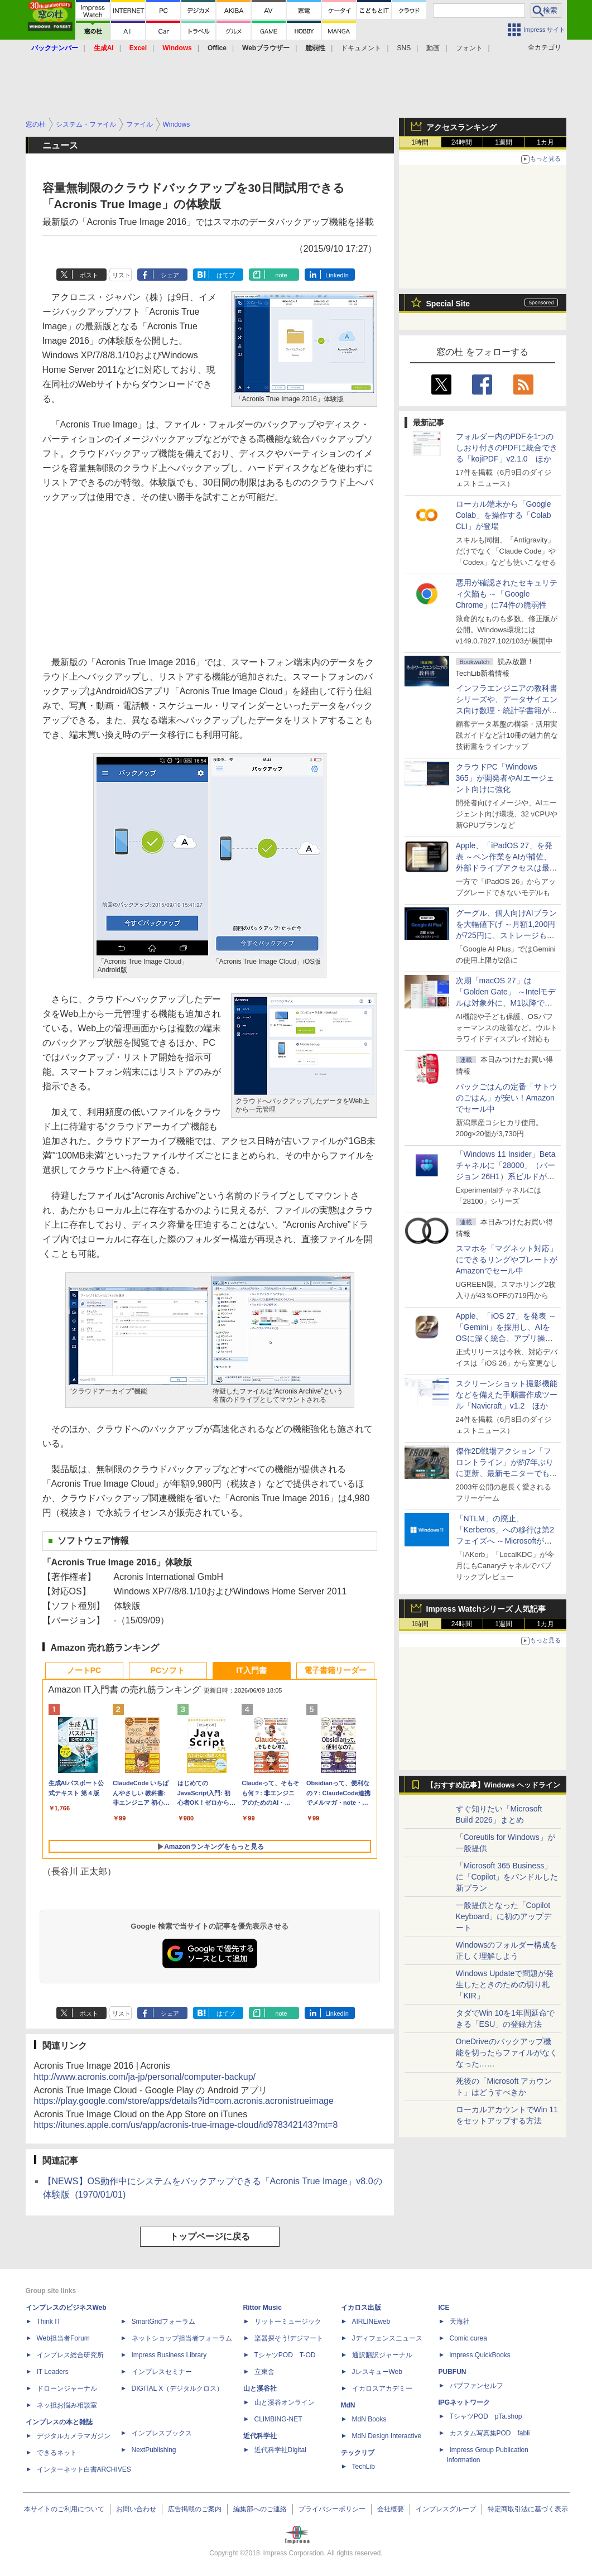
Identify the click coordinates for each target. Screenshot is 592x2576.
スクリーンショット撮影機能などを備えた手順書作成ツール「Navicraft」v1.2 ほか (506, 1394)
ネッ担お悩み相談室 (67, 2405)
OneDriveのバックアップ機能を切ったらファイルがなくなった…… (506, 2052)
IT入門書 (251, 1670)
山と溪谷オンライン (284, 2402)
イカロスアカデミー (382, 2388)
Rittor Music (262, 2307)
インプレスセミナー (162, 2372)
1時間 (420, 142)
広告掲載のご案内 (195, 2509)
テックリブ (357, 2453)
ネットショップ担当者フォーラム (182, 2338)
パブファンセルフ (476, 2386)
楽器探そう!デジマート (288, 2338)
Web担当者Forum (63, 2338)
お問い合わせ (136, 2509)
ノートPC (84, 1670)
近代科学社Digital (280, 2450)
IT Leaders (53, 2372)
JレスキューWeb (377, 2372)
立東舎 (264, 2372)
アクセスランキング (461, 127)
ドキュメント (361, 48)
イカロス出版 (361, 2307)
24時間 (461, 142)
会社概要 (390, 2509)
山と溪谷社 (260, 2388)
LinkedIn (337, 275)
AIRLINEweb (371, 2321)
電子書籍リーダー (335, 1670)
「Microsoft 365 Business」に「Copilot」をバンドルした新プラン (507, 1876)
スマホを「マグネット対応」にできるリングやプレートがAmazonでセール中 (506, 1259)
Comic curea (468, 2338)
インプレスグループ (446, 2509)
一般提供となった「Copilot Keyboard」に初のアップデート (504, 1916)
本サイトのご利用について (64, 2509)
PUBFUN (452, 2372)
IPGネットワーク (464, 2402)
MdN (348, 2405)
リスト (121, 275)
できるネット (57, 2453)
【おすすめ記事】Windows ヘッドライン (493, 1785)
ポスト (89, 275)
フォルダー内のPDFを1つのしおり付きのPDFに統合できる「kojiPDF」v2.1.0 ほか (506, 447)
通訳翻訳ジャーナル (382, 2355)
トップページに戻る (210, 2236)
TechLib (363, 2467)
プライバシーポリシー (332, 2509)
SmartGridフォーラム (164, 2321)
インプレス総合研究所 (70, 2355)
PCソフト (168, 1670)
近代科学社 (260, 2436)
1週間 (503, 142)
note (281, 275)
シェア (170, 275)
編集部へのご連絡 (260, 2509)
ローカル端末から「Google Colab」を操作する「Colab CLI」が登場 (503, 515)
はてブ (225, 275)
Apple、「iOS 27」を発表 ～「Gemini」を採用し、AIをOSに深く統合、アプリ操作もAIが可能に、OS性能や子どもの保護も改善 (506, 1338)
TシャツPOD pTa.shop (486, 2416)
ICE (444, 2307)
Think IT (49, 2321)
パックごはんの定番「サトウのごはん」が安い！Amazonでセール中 (506, 1097)
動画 (433, 48)
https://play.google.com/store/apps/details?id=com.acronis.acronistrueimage (184, 2101)
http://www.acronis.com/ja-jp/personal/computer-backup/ (145, 2077)
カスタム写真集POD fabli (490, 2433)
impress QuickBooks (480, 2355)
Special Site (448, 303)
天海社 (460, 2321)
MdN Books (369, 2419)
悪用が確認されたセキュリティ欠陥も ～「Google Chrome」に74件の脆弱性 (506, 593)
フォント (469, 48)
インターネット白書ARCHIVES (84, 2469)
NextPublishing (154, 2450)
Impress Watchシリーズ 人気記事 (486, 1608)
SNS (404, 48)
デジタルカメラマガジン (73, 2436)
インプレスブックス (162, 2433)
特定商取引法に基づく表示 (528, 2509)
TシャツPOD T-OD (285, 2355)
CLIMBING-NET (278, 2419)
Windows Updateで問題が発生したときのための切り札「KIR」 (505, 1984)
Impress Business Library (169, 2355)
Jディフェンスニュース (387, 2338)
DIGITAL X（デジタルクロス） (178, 2388)
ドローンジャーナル (67, 2388)
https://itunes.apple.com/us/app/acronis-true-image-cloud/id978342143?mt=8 (186, 2125)
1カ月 (545, 142)
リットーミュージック (287, 2321)
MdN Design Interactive (387, 2436)
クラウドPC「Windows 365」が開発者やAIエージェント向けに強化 (505, 778)
